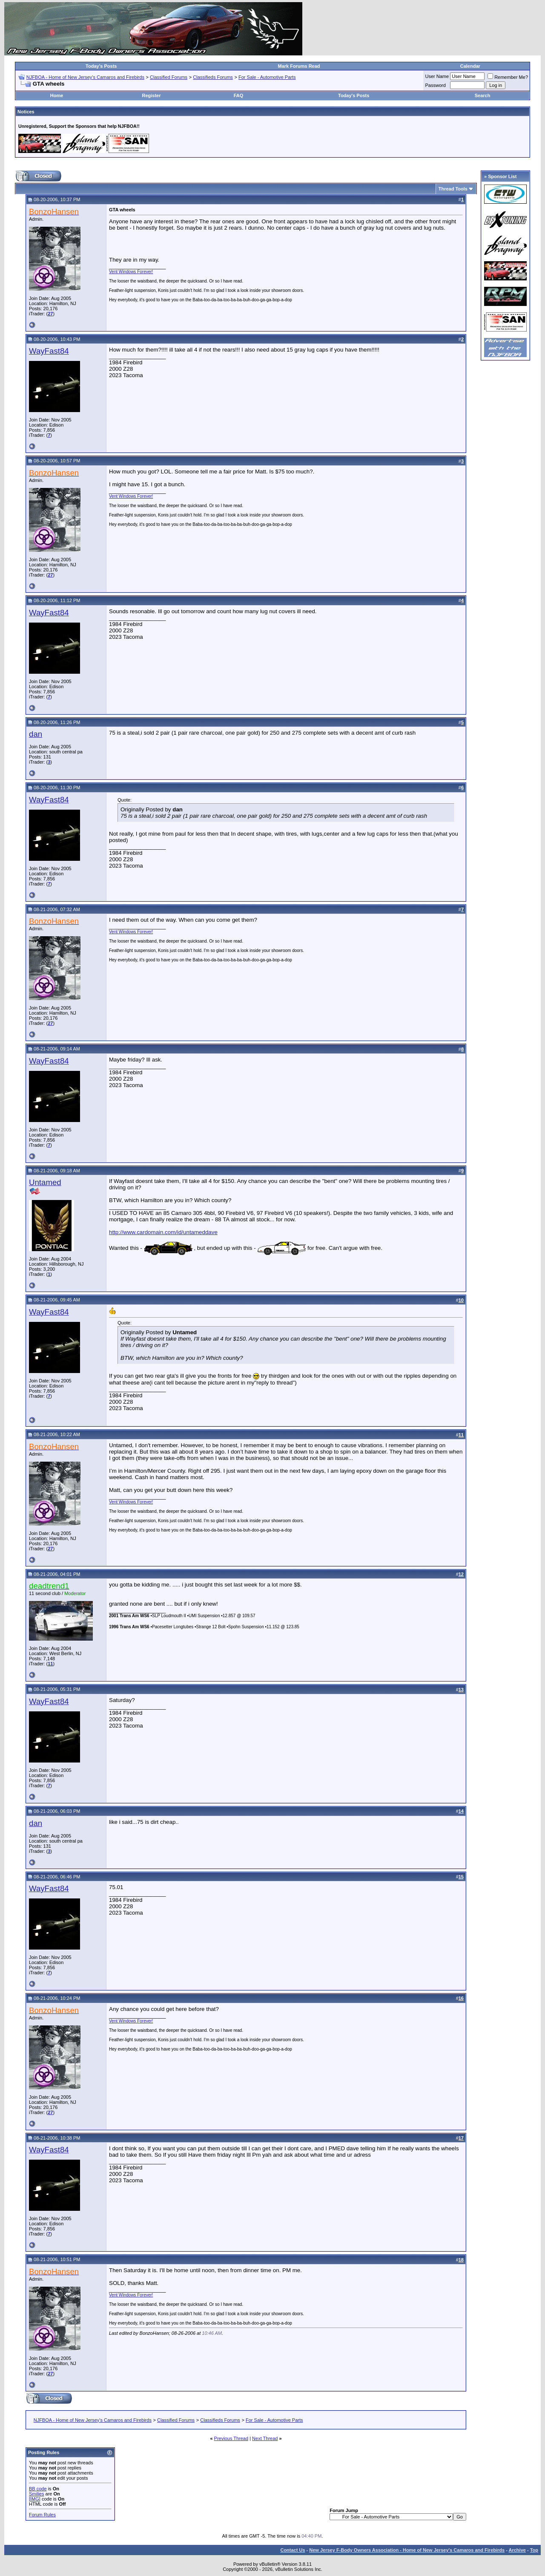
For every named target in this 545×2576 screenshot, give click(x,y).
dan (35, 734)
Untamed (45, 1182)
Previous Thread (231, 2438)
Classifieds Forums (213, 77)
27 (50, 313)
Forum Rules (42, 2514)
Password (435, 85)
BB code (38, 2488)
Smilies (36, 2493)
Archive (517, 2550)
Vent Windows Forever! (131, 271)
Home (56, 95)
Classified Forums (168, 77)
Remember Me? (508, 77)
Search (482, 95)
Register (151, 95)
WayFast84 (49, 350)
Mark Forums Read (299, 66)
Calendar (470, 66)
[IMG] (34, 2498)
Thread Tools (453, 188)
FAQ (239, 95)
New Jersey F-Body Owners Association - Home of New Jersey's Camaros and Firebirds (407, 2550)
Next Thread (265, 2438)
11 (50, 1663)
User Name (437, 76)
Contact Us (292, 2550)
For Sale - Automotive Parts (267, 77)
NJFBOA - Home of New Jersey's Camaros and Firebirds (85, 77)
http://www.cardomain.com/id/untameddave (163, 1232)
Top (534, 2550)
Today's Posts (101, 66)
